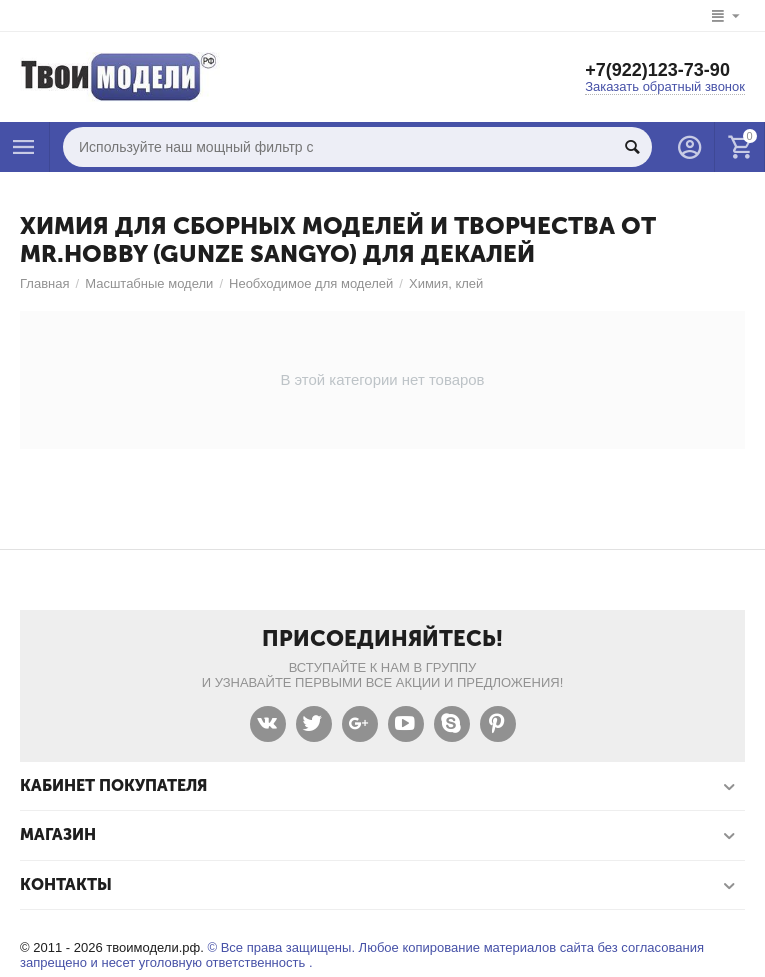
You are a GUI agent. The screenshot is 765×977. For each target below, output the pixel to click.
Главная (45, 283)
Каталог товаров (24, 147)
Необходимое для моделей (311, 283)
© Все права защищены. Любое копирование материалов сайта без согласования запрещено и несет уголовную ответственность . (362, 955)
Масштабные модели (149, 283)
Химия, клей (446, 283)
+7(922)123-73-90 (657, 70)
